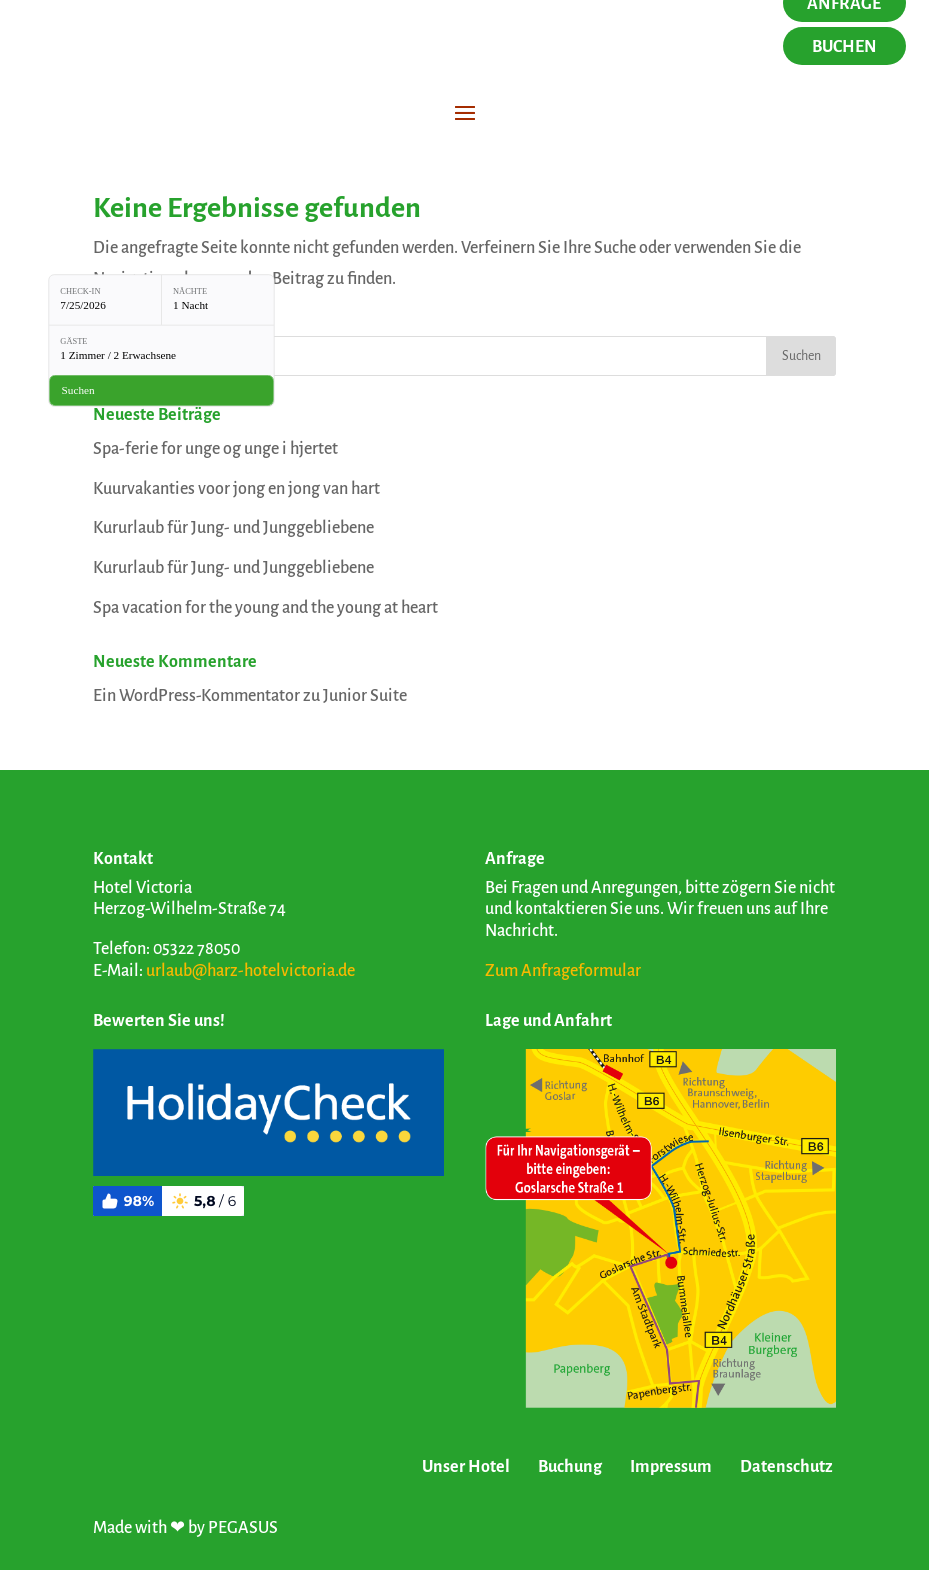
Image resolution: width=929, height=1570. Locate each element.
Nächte (190, 291)
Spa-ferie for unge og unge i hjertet (215, 449)
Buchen (844, 47)
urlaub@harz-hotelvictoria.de (250, 971)
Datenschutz (786, 1467)
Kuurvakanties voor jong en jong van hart (236, 489)
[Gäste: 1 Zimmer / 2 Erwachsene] (161, 350)
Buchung (570, 1467)
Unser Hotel (466, 1467)
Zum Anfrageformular (563, 971)
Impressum (671, 1467)
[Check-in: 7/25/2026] (105, 300)
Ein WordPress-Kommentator (196, 696)
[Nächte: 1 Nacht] (218, 300)
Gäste (73, 342)
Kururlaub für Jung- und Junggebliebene (233, 528)
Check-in (80, 291)
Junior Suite (365, 696)
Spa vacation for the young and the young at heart (265, 608)
